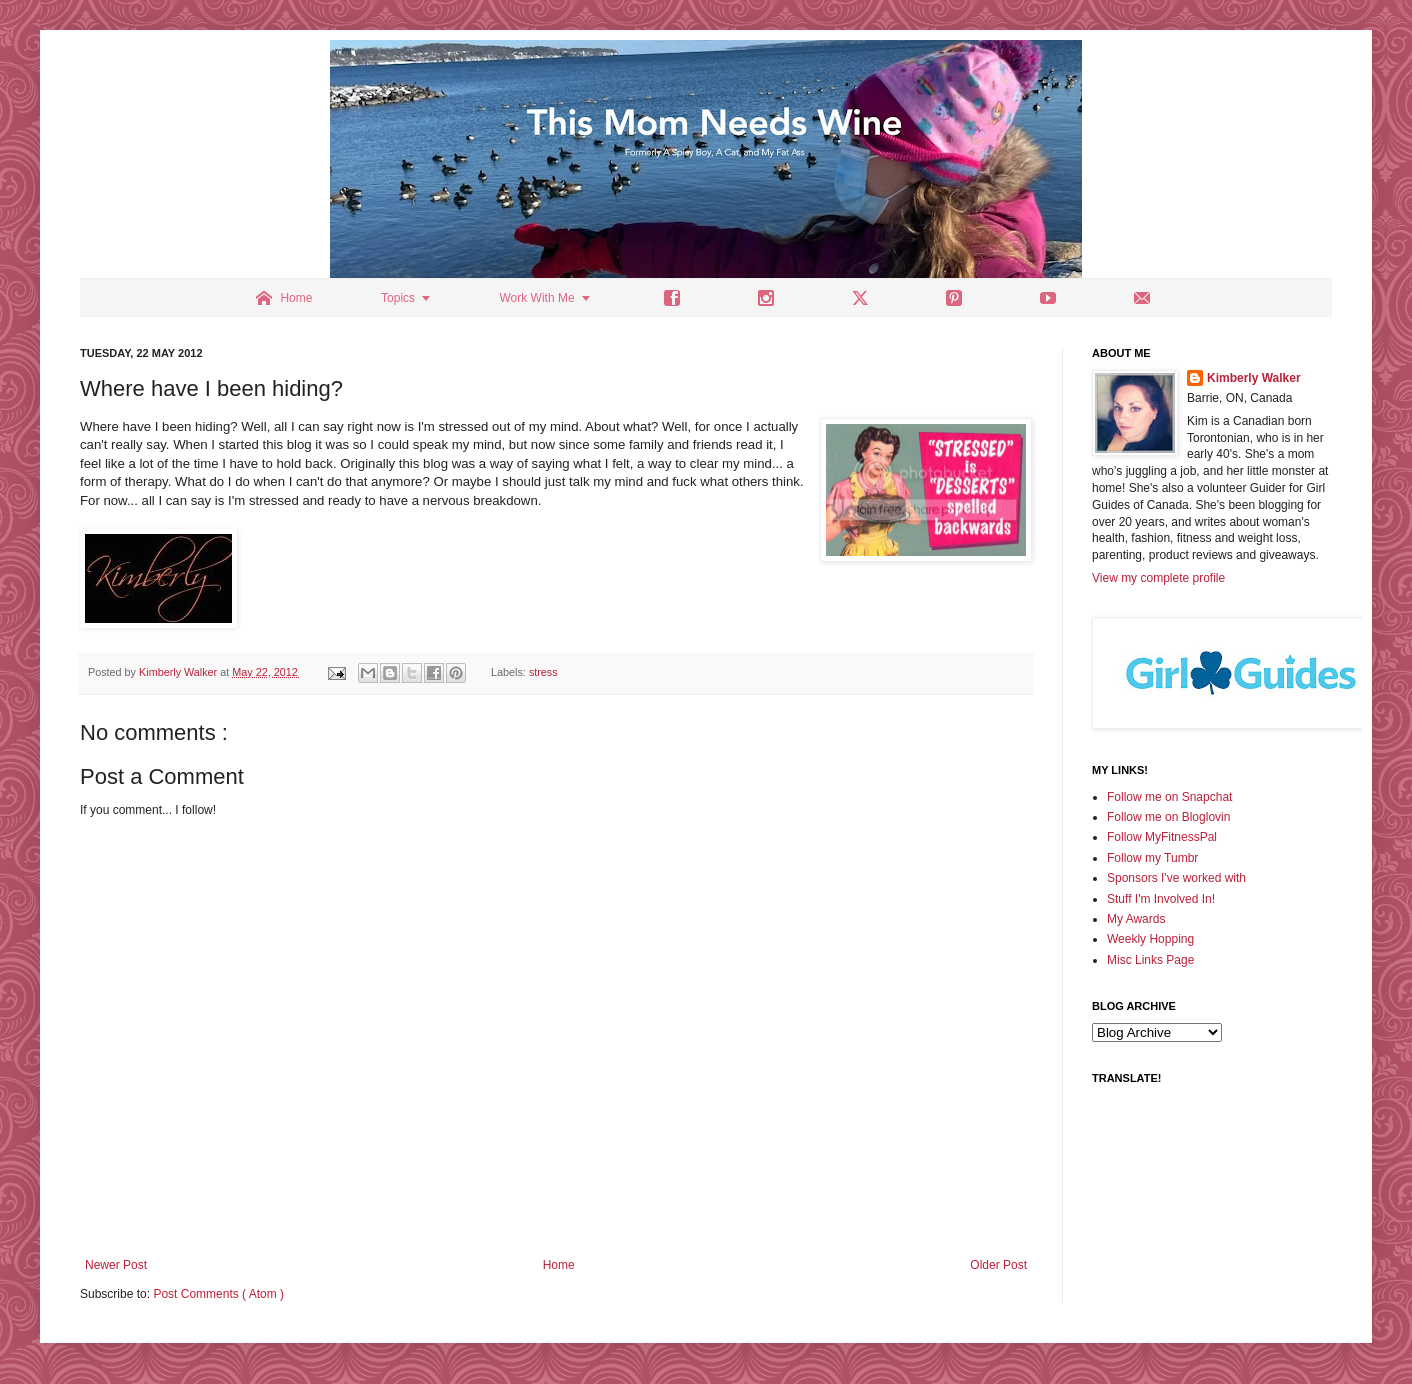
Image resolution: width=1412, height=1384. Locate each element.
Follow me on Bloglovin (1168, 817)
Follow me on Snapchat (1169, 797)
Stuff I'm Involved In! (1161, 899)
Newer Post (116, 1265)
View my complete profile (1158, 578)
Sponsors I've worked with (1176, 878)
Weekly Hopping (1150, 939)
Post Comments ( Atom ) (218, 1294)
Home (559, 1265)
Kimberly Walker (1254, 378)
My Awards (1136, 919)
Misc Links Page (1150, 960)
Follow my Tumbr (1152, 858)
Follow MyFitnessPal (1162, 837)
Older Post (998, 1265)
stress (543, 672)
